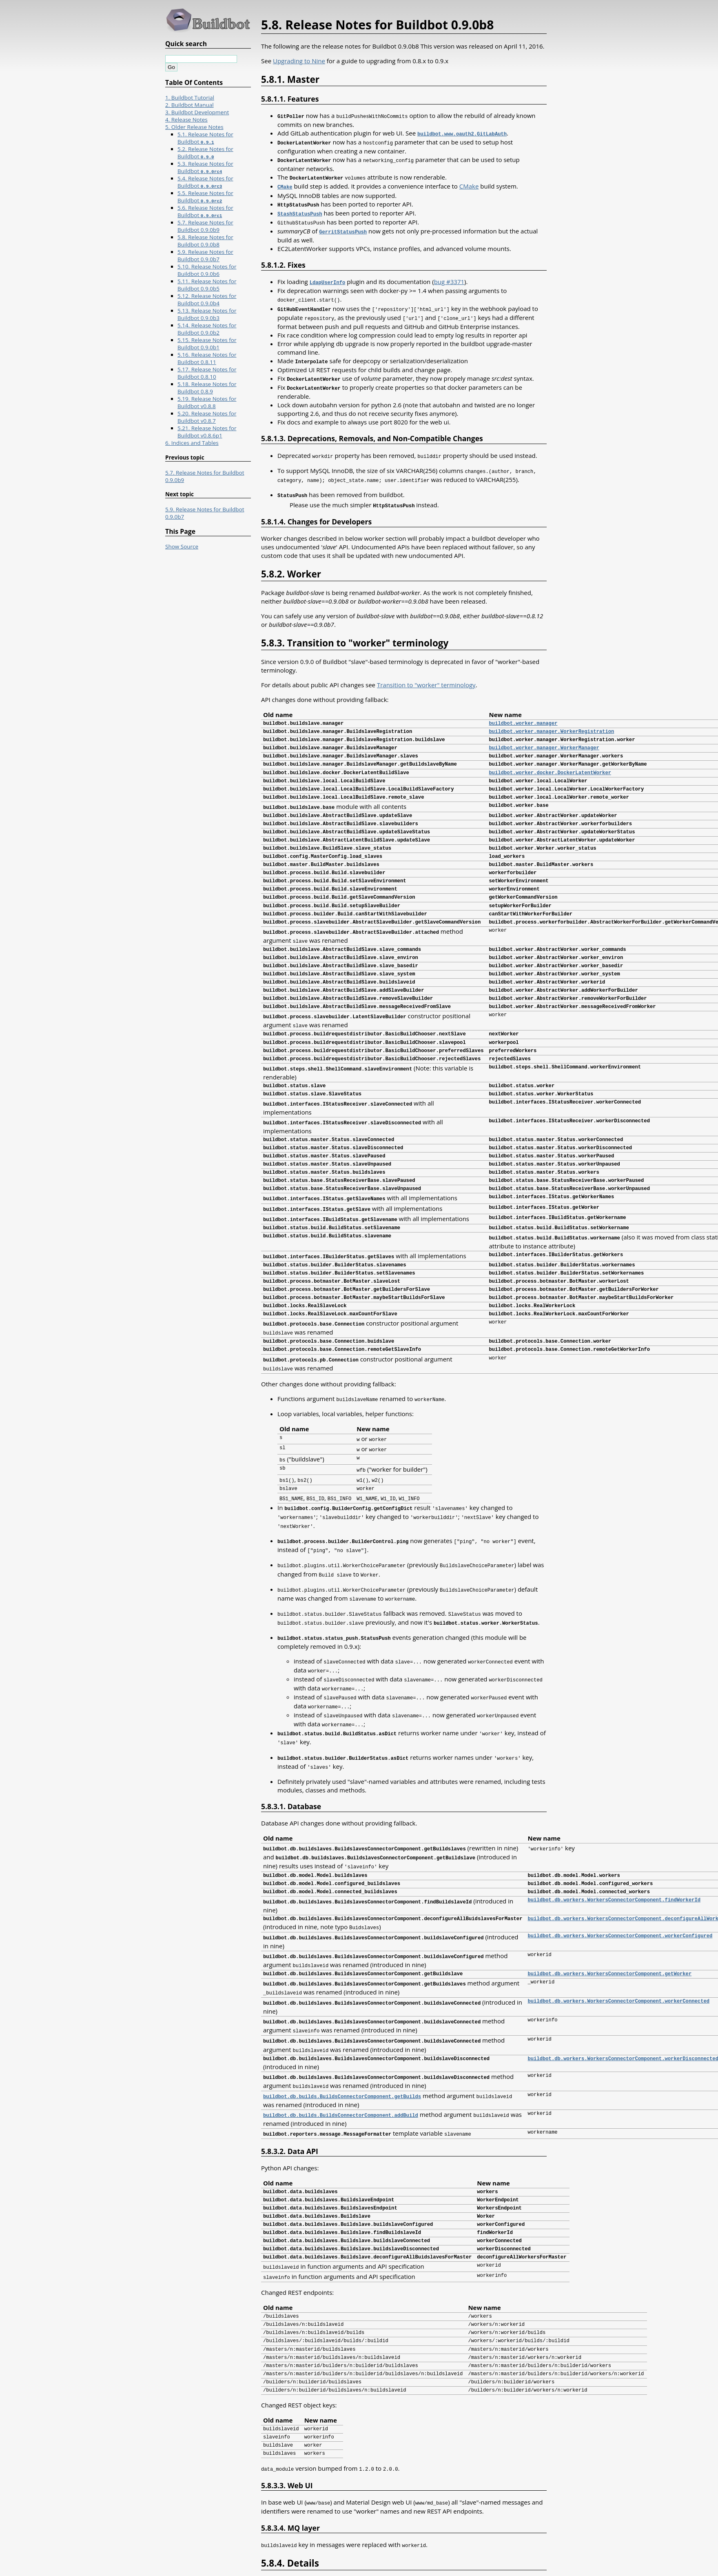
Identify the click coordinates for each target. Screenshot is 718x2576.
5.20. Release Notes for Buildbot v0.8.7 (206, 417)
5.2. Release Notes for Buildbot (205, 152)
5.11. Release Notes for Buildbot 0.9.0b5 (206, 285)
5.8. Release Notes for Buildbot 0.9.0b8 (205, 240)
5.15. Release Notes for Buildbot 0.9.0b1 (206, 343)
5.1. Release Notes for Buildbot (205, 138)
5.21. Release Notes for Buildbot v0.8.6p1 (206, 431)
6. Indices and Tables (192, 442)
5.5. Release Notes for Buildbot (205, 196)
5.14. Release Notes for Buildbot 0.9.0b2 (206, 329)
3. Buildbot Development (197, 112)
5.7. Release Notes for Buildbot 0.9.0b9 (205, 226)
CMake (469, 184)
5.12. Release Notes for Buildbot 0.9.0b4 (206, 299)
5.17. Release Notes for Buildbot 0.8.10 (206, 373)
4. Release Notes (186, 119)
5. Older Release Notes (194, 127)
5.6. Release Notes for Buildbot (205, 211)
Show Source (181, 546)
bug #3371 (449, 277)
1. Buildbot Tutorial (189, 97)
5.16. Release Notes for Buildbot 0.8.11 (206, 358)
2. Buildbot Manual (189, 105)
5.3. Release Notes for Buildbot (205, 167)
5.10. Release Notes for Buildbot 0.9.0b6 (206, 270)
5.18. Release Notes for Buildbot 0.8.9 (206, 387)
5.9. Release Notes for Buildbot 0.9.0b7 (205, 255)
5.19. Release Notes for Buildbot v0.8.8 (206, 402)
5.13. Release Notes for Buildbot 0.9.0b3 (206, 314)
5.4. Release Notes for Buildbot (205, 182)
